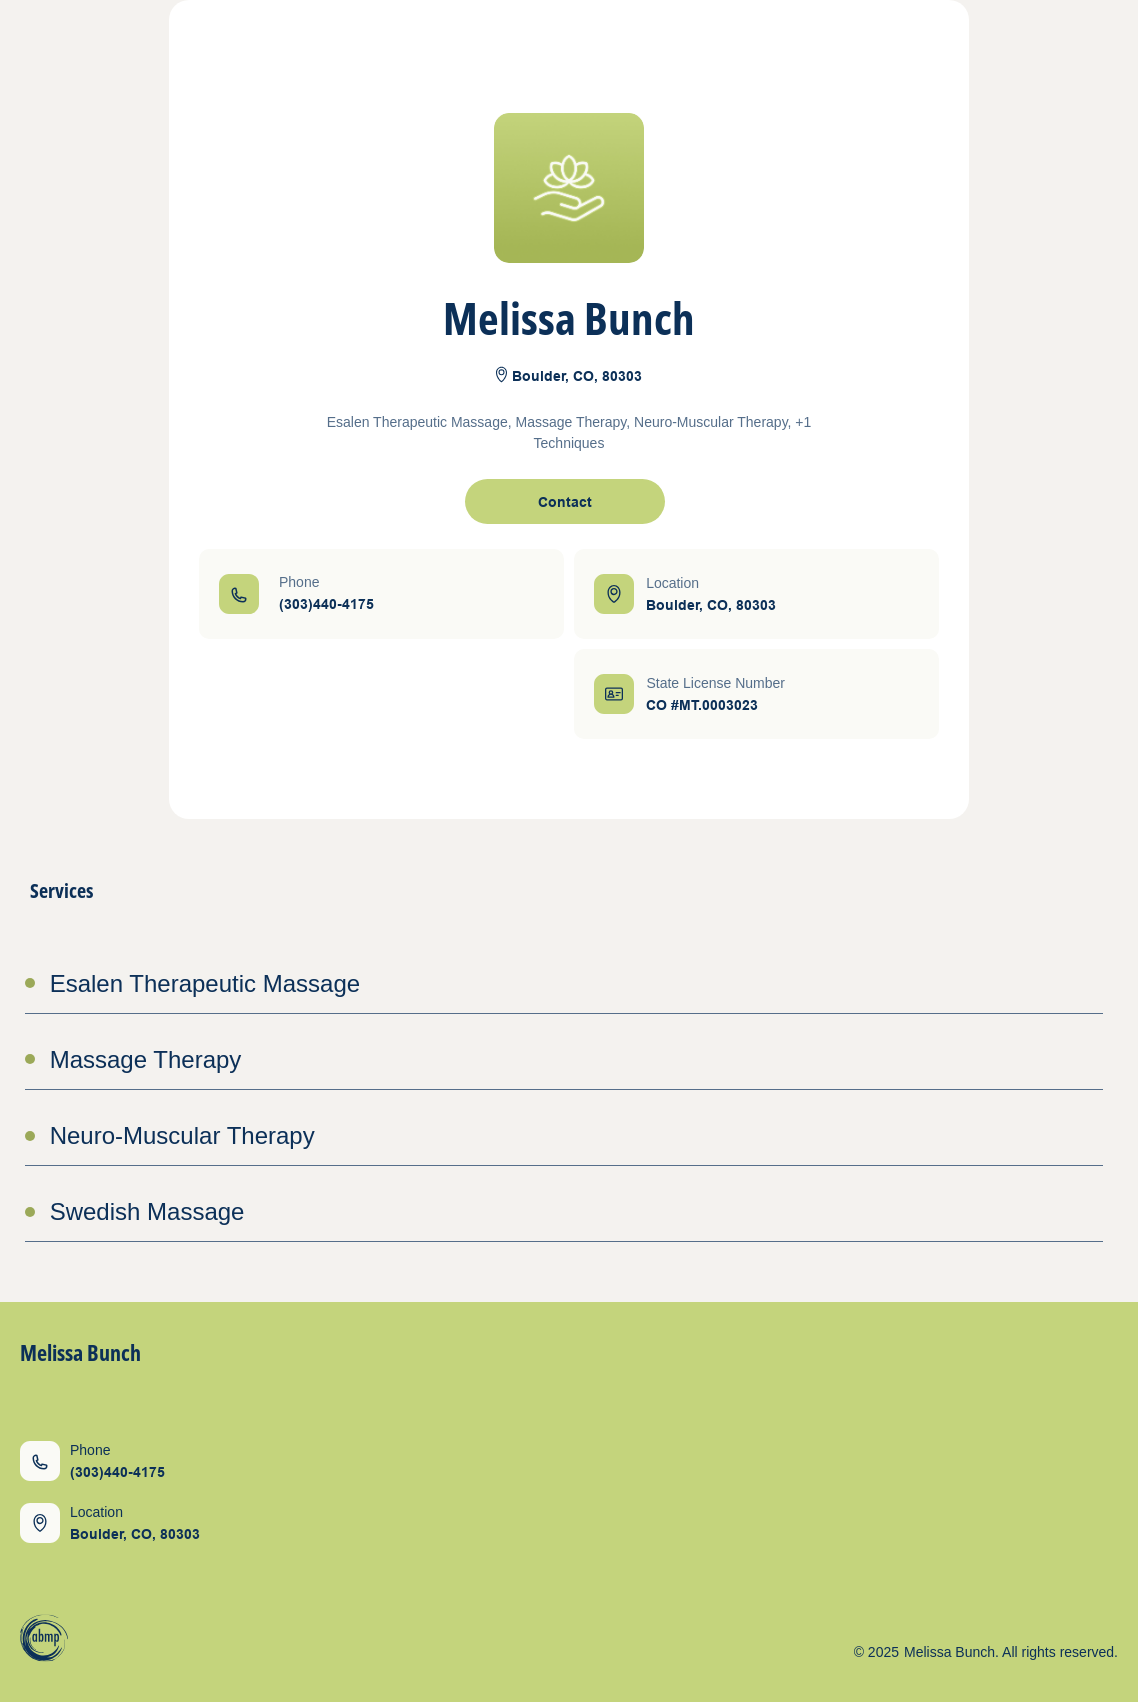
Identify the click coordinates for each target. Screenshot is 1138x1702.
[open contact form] (565, 501)
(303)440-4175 (326, 604)
